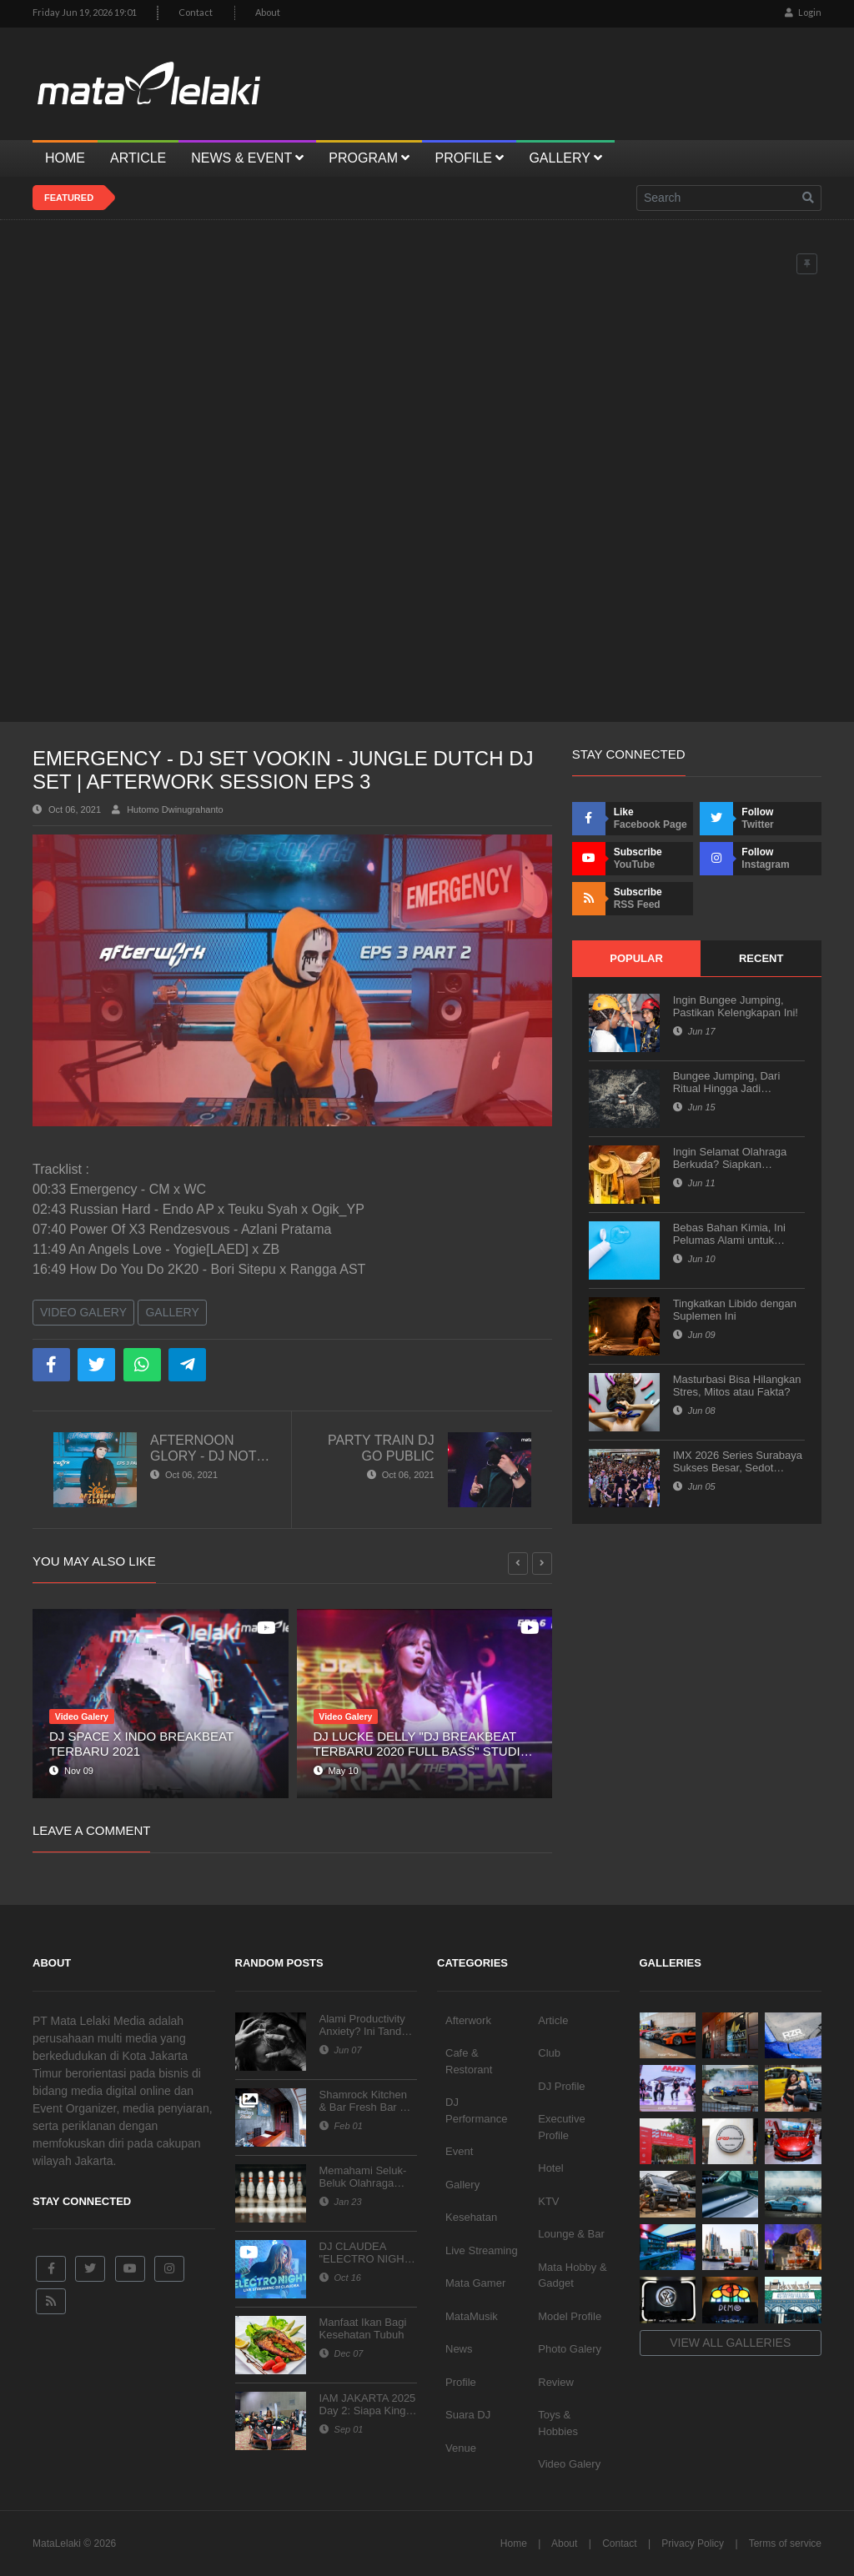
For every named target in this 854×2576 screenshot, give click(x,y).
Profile (460, 2382)
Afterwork (468, 2020)
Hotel (550, 2168)
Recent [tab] (761, 958)
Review (556, 2382)
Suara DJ (467, 2414)
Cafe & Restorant (468, 2061)
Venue (460, 2448)
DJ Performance (476, 2110)
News (459, 2349)
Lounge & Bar (571, 2234)
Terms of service (785, 2543)
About (267, 12)
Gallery (171, 1312)
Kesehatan (471, 2217)
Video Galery (83, 1312)
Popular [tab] (636, 958)
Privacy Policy (692, 2543)
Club (549, 2053)
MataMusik (471, 2316)
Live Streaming (481, 2250)
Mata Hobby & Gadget (572, 2275)
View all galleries (730, 2342)
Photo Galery (569, 2349)
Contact (195, 12)
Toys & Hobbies (558, 2423)
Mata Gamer (475, 2283)
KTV (548, 2201)
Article (553, 2020)
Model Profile (569, 2316)
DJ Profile (561, 2086)
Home (513, 2543)
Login (803, 12)
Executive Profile (561, 2127)
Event (459, 2151)
